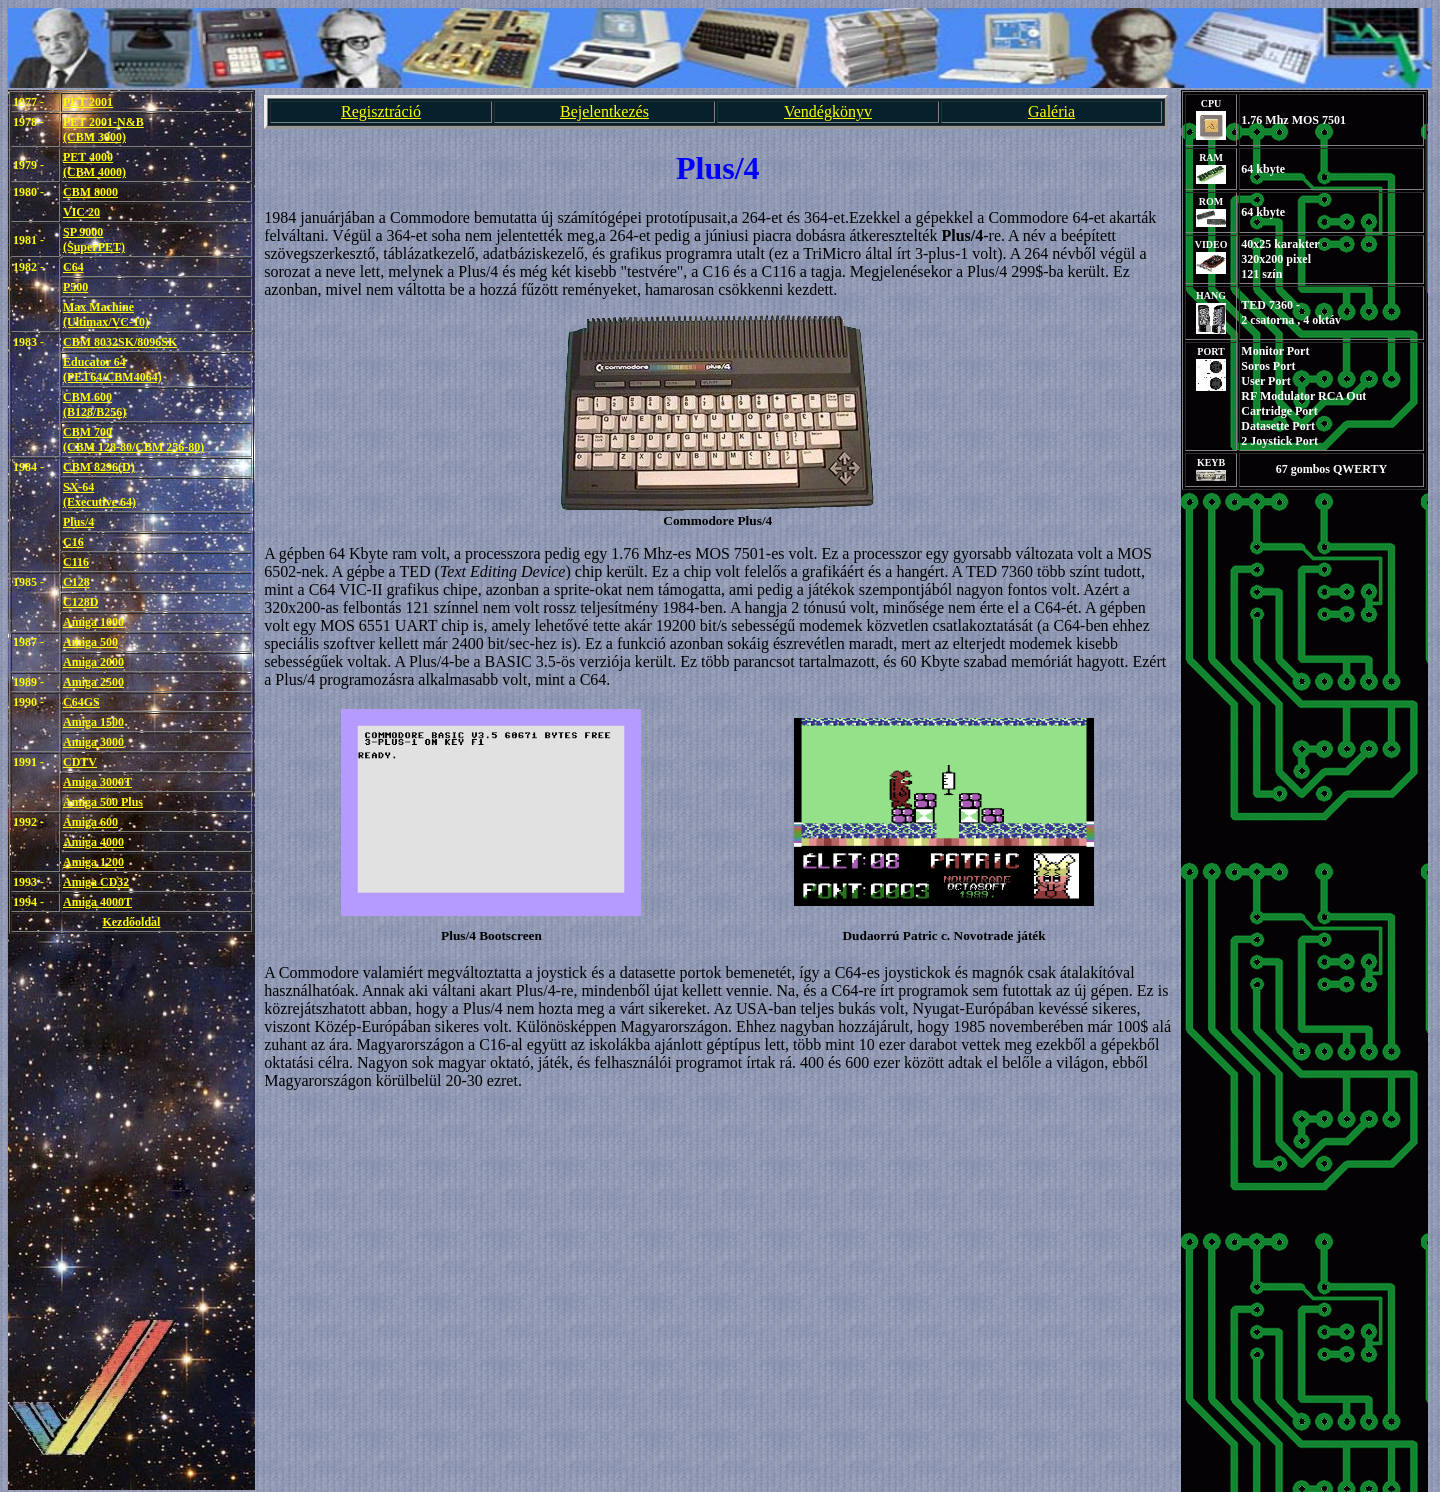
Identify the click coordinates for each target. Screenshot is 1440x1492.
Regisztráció (381, 111)
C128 (76, 582)
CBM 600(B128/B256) (94, 404)
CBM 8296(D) (99, 467)
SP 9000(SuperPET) (94, 239)
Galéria (1051, 111)
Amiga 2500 (93, 682)
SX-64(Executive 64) (99, 494)
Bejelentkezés (604, 111)
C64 (73, 267)
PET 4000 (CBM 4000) (94, 164)
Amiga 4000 (93, 842)
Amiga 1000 (93, 622)
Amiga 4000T (97, 902)
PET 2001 (88, 102)
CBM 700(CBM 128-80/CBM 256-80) (133, 439)
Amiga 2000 (93, 662)
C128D (80, 602)
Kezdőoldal (131, 922)
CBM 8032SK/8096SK (120, 342)
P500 (75, 287)
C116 (76, 562)
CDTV (80, 762)
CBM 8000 (90, 192)
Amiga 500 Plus (103, 802)
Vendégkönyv (828, 111)
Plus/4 (78, 522)
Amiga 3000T (97, 782)
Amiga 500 (90, 642)
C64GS (81, 702)
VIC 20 (81, 212)
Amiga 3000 (93, 742)
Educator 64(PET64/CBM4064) (112, 369)
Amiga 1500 (93, 722)
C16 (73, 542)
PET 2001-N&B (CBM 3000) (103, 129)
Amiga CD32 (96, 882)
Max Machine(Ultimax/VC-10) (106, 314)
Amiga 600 (90, 822)
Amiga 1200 (93, 862)
